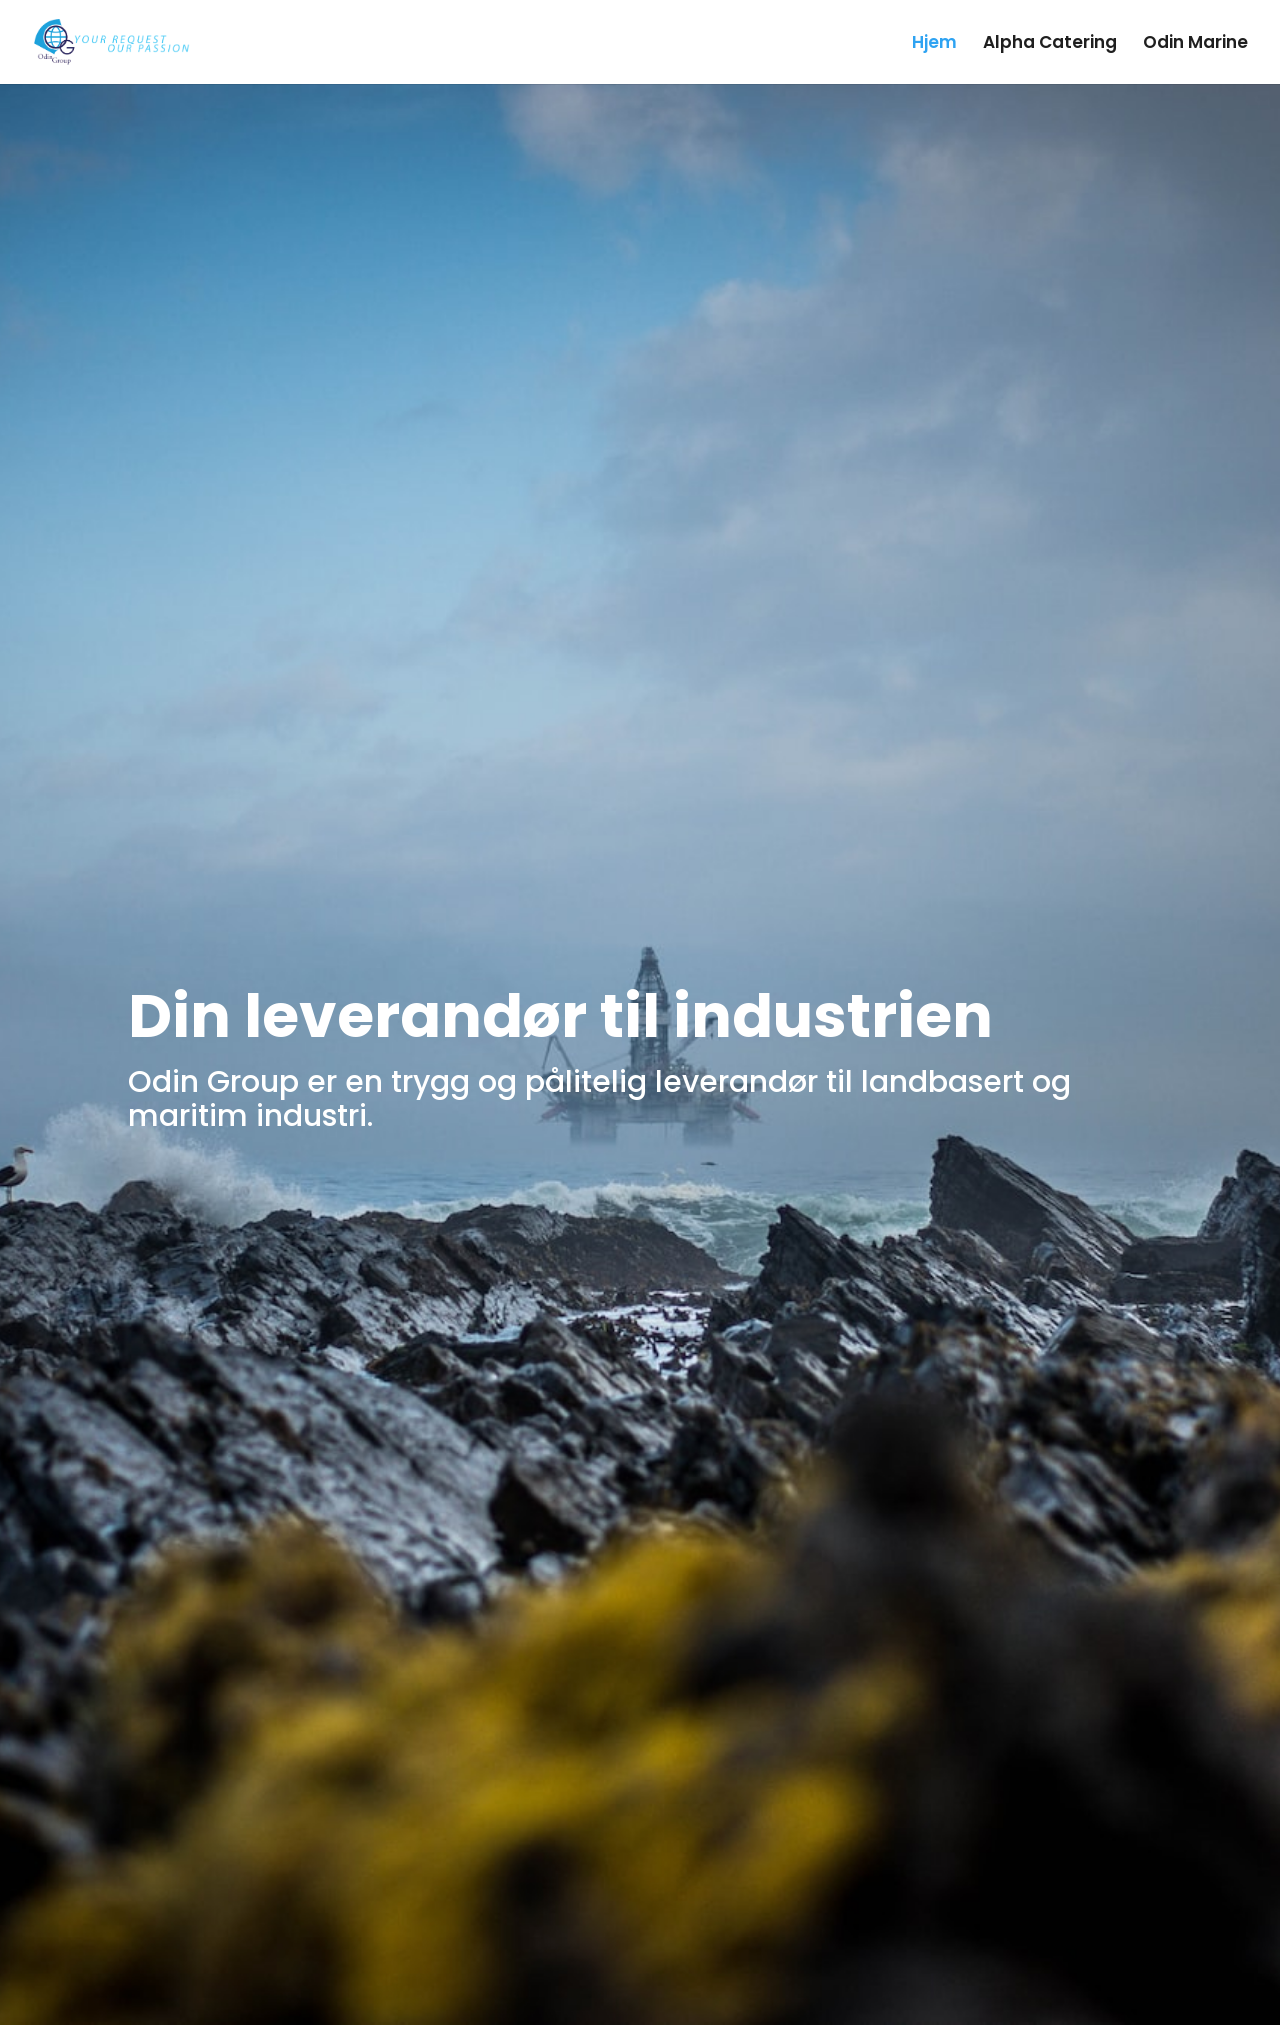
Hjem (934, 44)
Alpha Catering (1050, 44)
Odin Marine (1195, 44)
